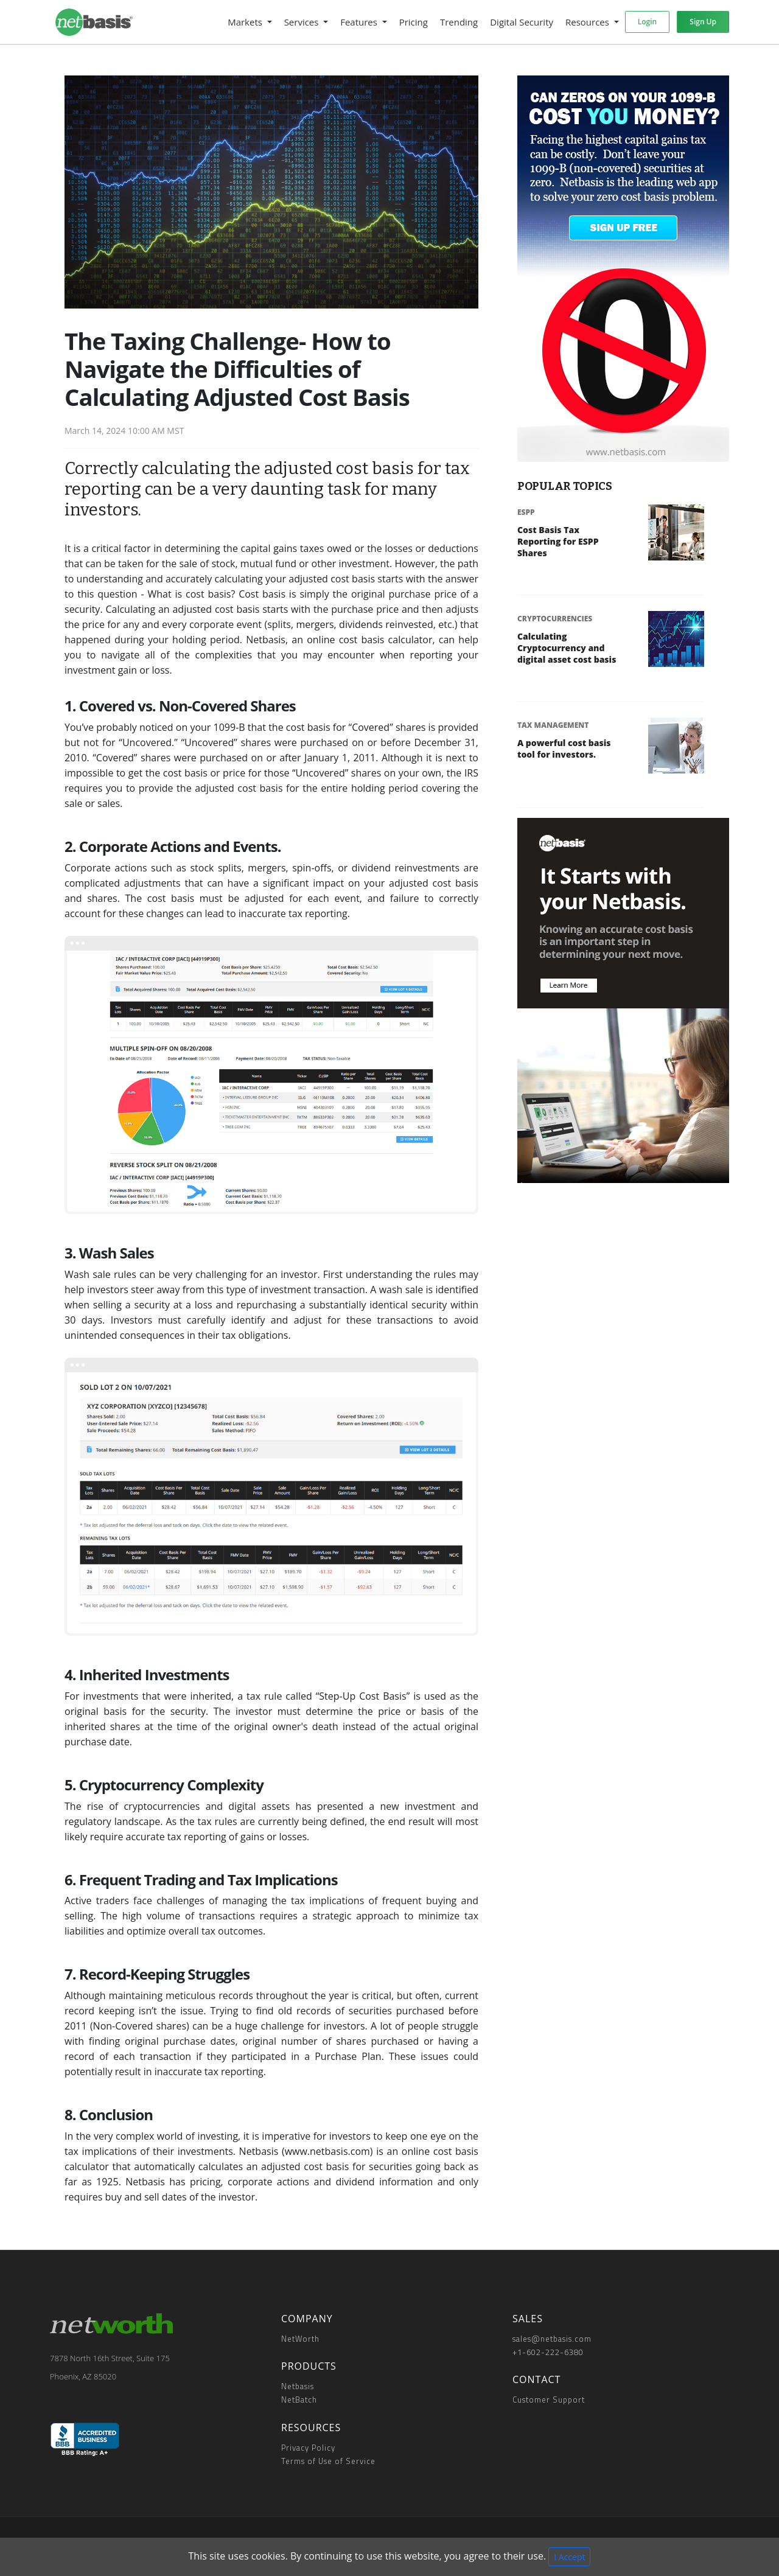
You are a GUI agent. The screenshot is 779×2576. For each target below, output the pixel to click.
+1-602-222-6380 (548, 2352)
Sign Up (703, 21)
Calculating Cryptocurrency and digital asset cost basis (566, 647)
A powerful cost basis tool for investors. (564, 748)
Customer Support (548, 2399)
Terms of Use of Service (328, 2461)
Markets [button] (246, 22)
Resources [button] (588, 22)
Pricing (413, 22)
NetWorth (300, 2339)
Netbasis (297, 2386)
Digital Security (521, 22)
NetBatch (299, 2399)
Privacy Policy (308, 2448)
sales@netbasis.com (552, 2339)
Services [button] (302, 22)
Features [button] (360, 22)
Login (647, 21)
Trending (459, 22)
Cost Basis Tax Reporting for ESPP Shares (557, 541)
